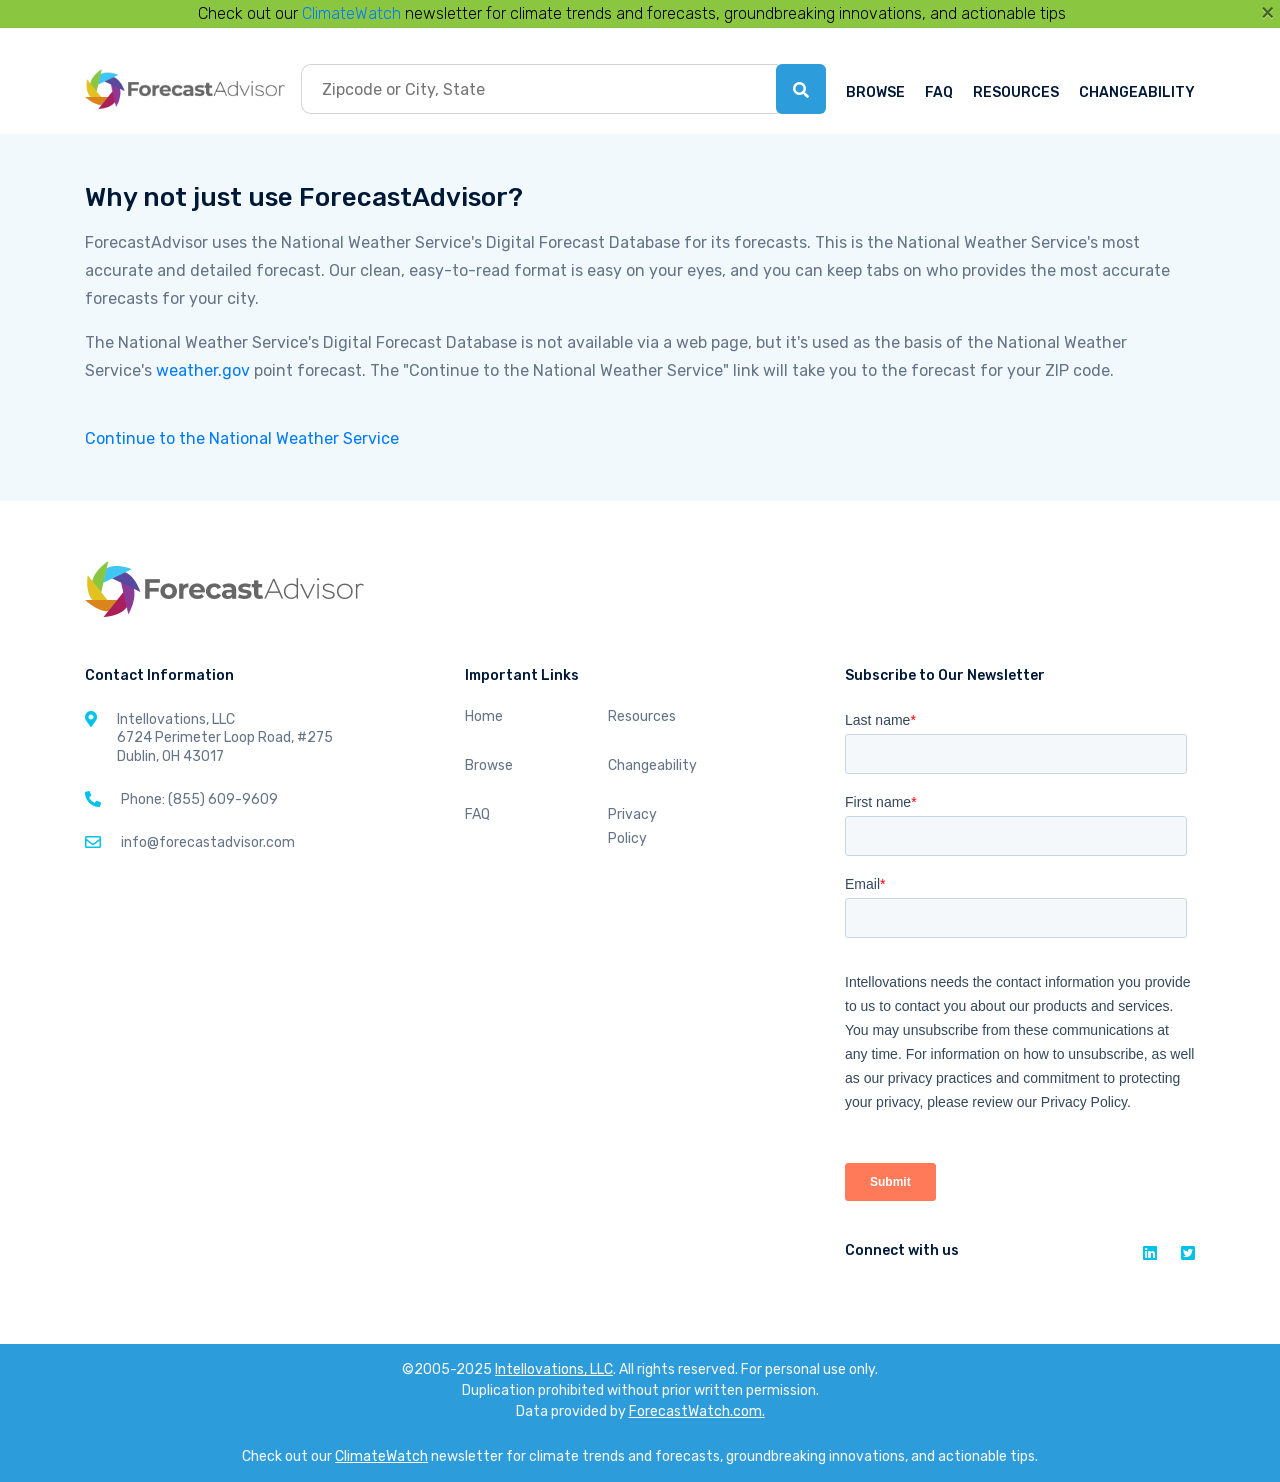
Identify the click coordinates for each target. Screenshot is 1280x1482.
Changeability (652, 765)
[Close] (1267, 12)
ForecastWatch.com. (697, 1411)
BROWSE (875, 92)
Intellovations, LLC (554, 1369)
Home (484, 716)
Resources (642, 716)
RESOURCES (1016, 92)
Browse (489, 765)
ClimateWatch (351, 13)
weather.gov (203, 370)
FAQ (939, 92)
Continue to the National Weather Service (242, 438)
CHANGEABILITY (1137, 92)
